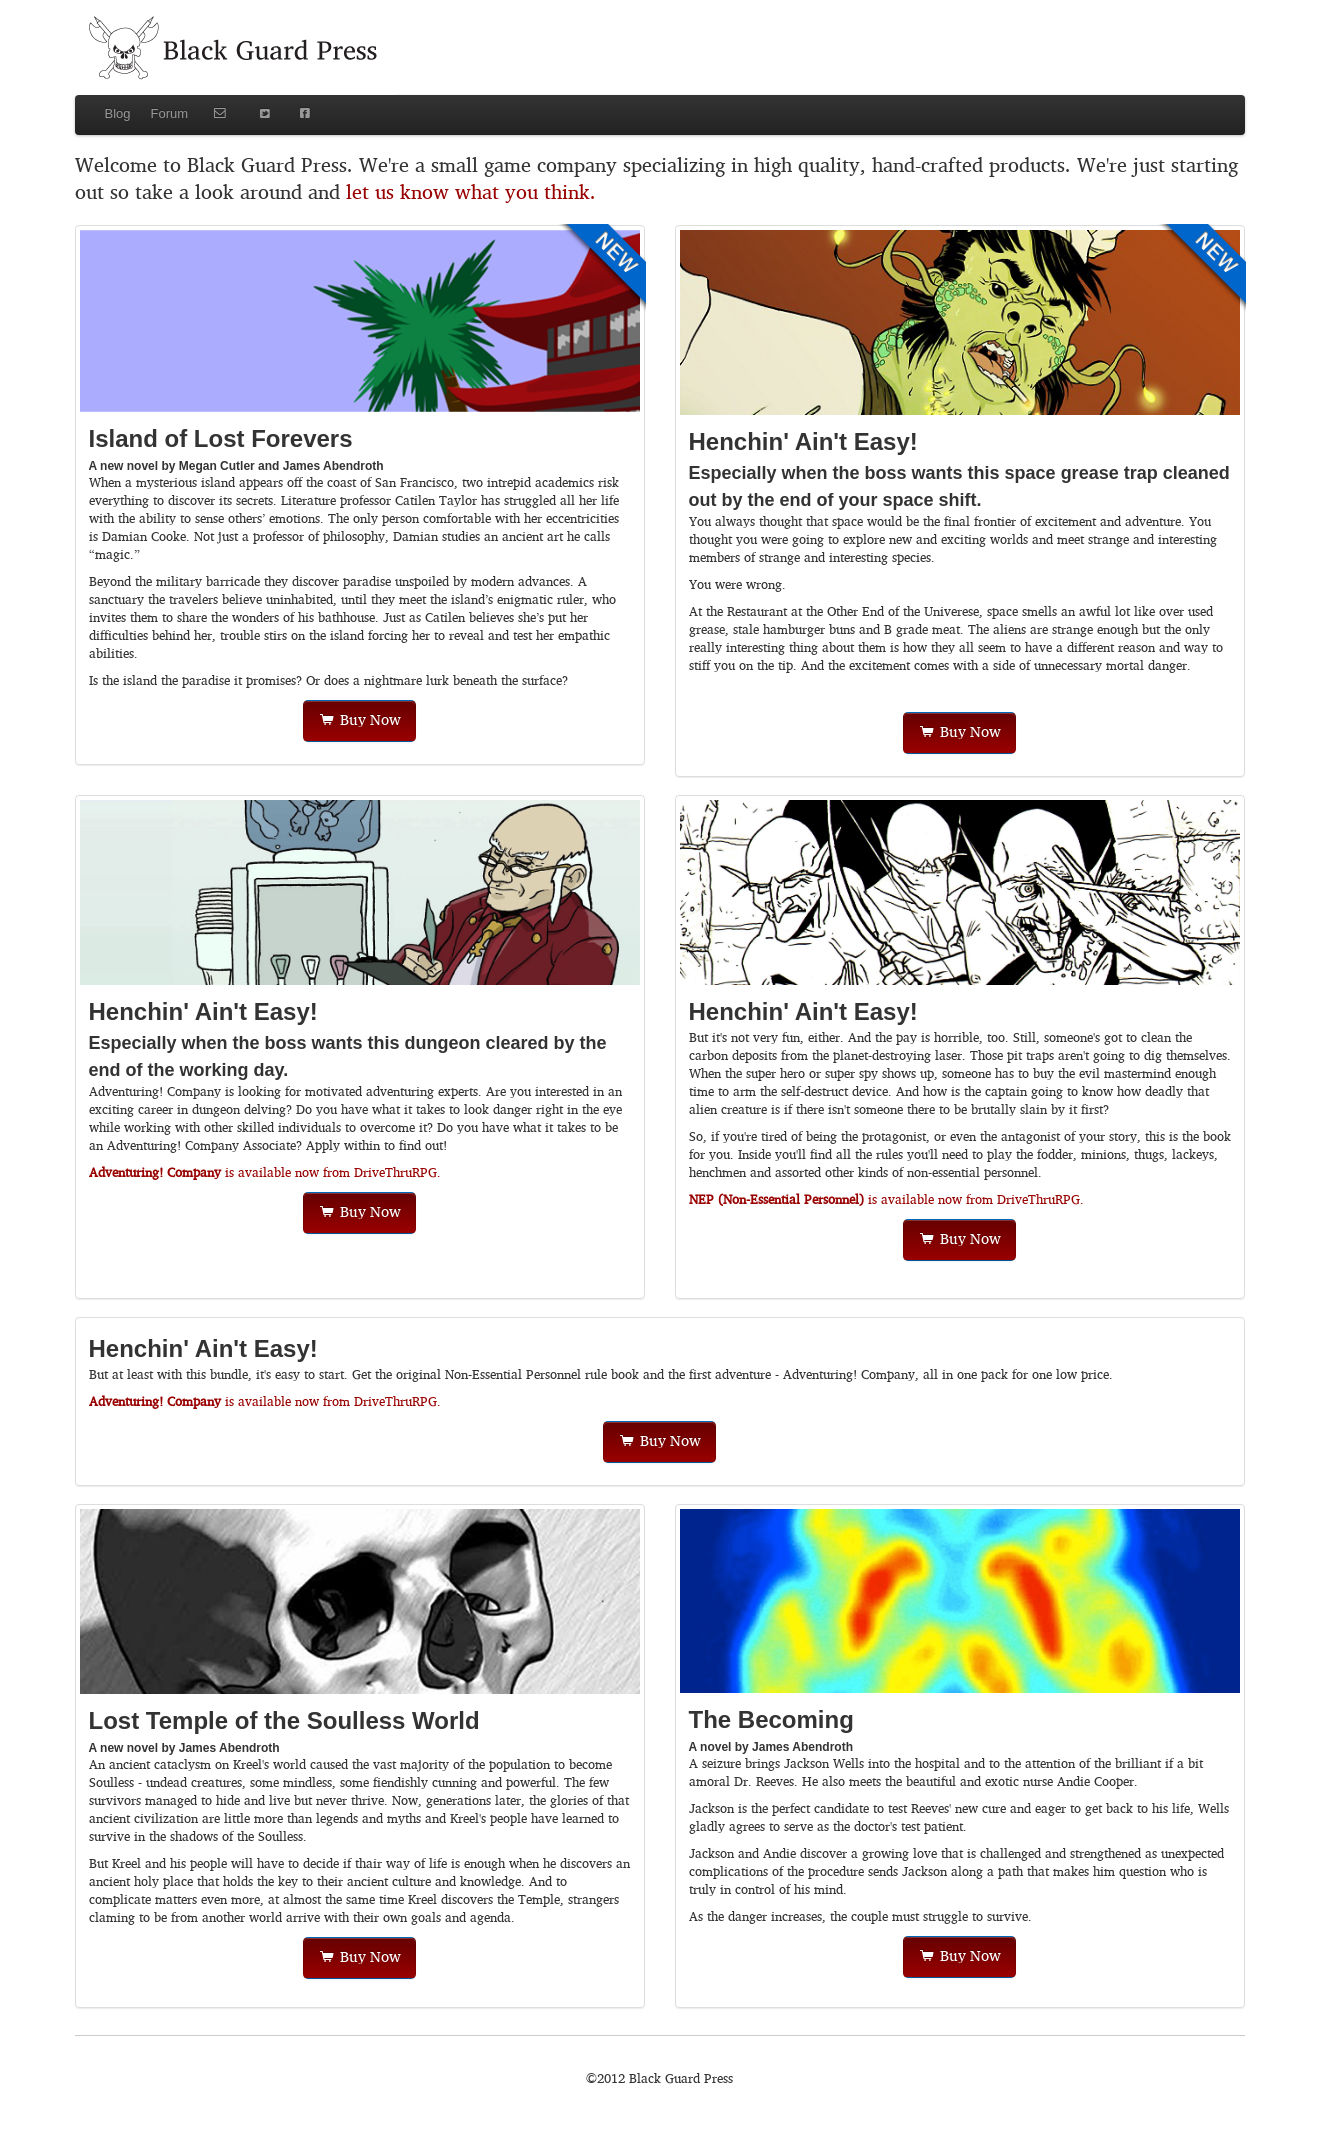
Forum (170, 113)
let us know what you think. (471, 193)
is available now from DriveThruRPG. (265, 1173)
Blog (118, 113)
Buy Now (360, 721)
